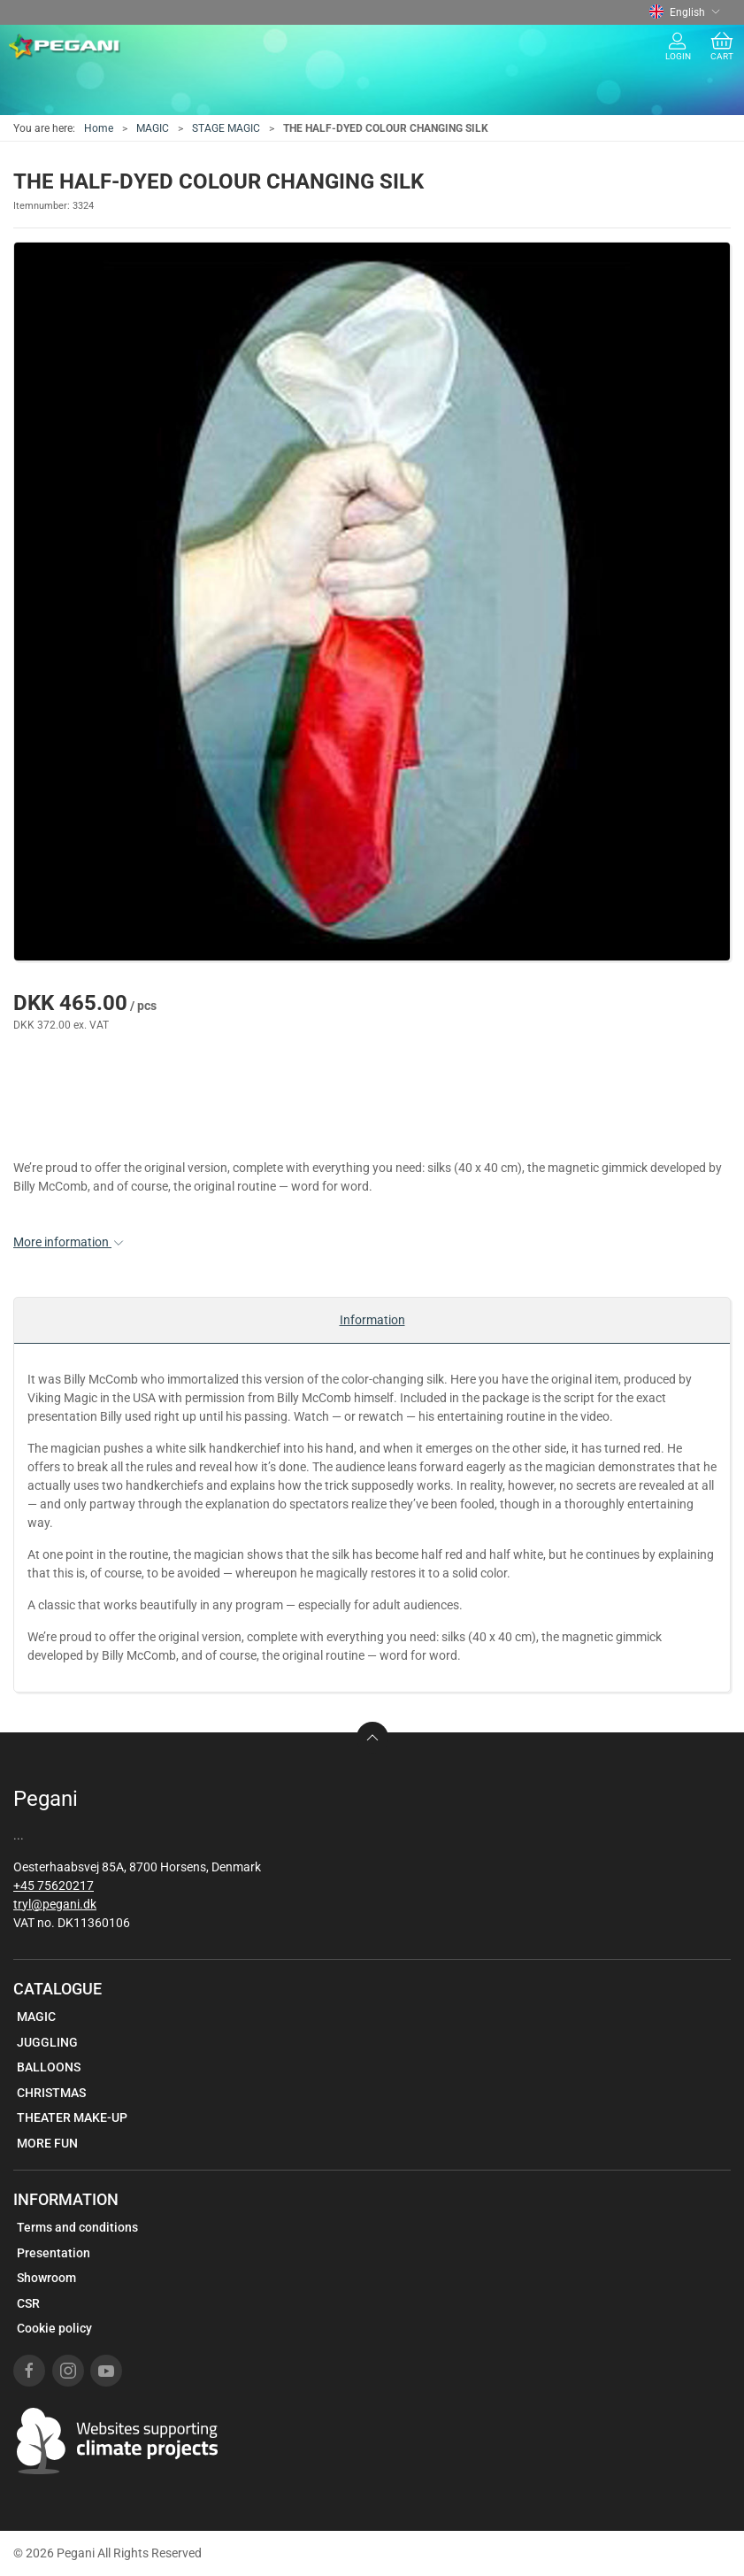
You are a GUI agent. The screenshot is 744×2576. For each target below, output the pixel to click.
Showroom (46, 2278)
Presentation (53, 2253)
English (685, 12)
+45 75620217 (53, 1885)
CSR (28, 2303)
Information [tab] (372, 1320)
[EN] (65, 47)
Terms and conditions (77, 2227)
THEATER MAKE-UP (72, 2117)
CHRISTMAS (51, 2093)
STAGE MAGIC (226, 128)
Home (98, 128)
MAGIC (152, 128)
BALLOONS (49, 2067)
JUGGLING (47, 2042)
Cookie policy (54, 2328)
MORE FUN (47, 2143)
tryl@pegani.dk (54, 1904)
